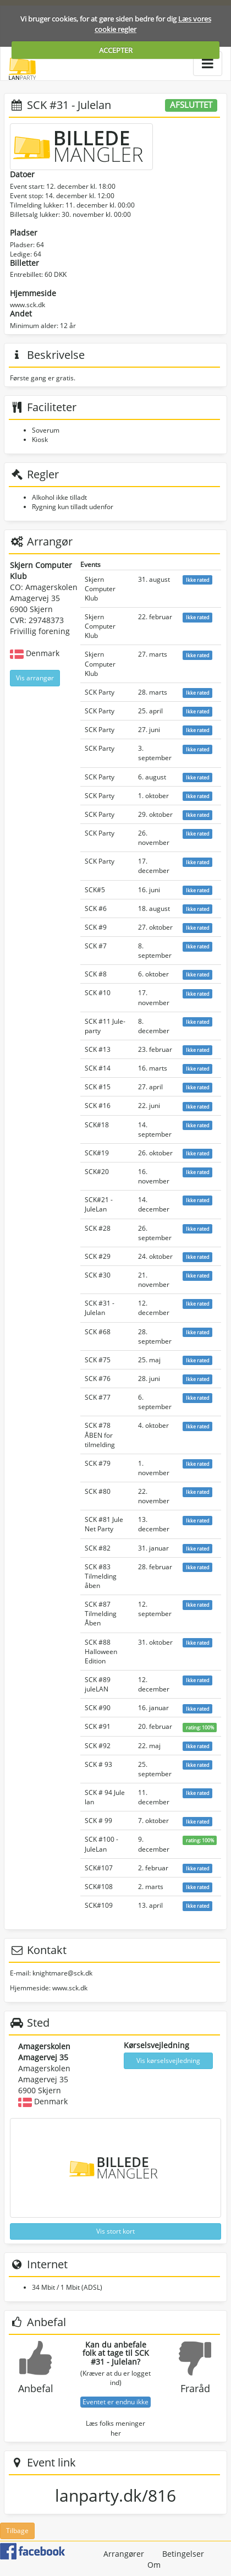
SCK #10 (98, 992)
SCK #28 (98, 1228)
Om (154, 2564)
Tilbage (17, 2530)
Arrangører (123, 2553)
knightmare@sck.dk (62, 1973)
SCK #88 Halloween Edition (101, 1652)
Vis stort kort (115, 2231)
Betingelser (183, 2553)
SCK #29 (98, 1256)
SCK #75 (98, 1360)
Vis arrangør (35, 678)
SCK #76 (98, 1378)
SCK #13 (98, 1049)
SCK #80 (98, 1491)
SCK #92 (98, 1745)
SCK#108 (99, 1886)
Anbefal (35, 2388)
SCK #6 (96, 908)
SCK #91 (98, 1726)
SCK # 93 (98, 1764)
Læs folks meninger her (115, 2428)
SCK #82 (98, 1548)
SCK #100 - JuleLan (101, 1844)
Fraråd (195, 2388)
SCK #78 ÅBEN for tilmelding (100, 1435)
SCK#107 (99, 1868)
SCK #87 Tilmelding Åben (101, 1614)
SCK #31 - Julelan (99, 1307)
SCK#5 (95, 889)
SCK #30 (98, 1275)
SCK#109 (99, 1905)
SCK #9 (96, 927)
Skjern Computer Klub (100, 589)
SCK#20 (97, 1171)
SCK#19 (97, 1153)
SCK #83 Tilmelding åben (101, 1576)
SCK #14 (98, 1068)
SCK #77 (98, 1397)
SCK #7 (96, 946)
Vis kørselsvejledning (168, 2060)
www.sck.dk (27, 304)
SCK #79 (98, 1463)
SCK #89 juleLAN (98, 1684)
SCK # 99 (98, 1820)
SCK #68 (98, 1331)
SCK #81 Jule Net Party (104, 1524)
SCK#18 (97, 1124)
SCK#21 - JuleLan (99, 1204)
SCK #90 (98, 1707)
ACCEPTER (116, 50)
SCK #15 (98, 1086)
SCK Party (99, 692)
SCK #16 (98, 1105)
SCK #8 (96, 974)
